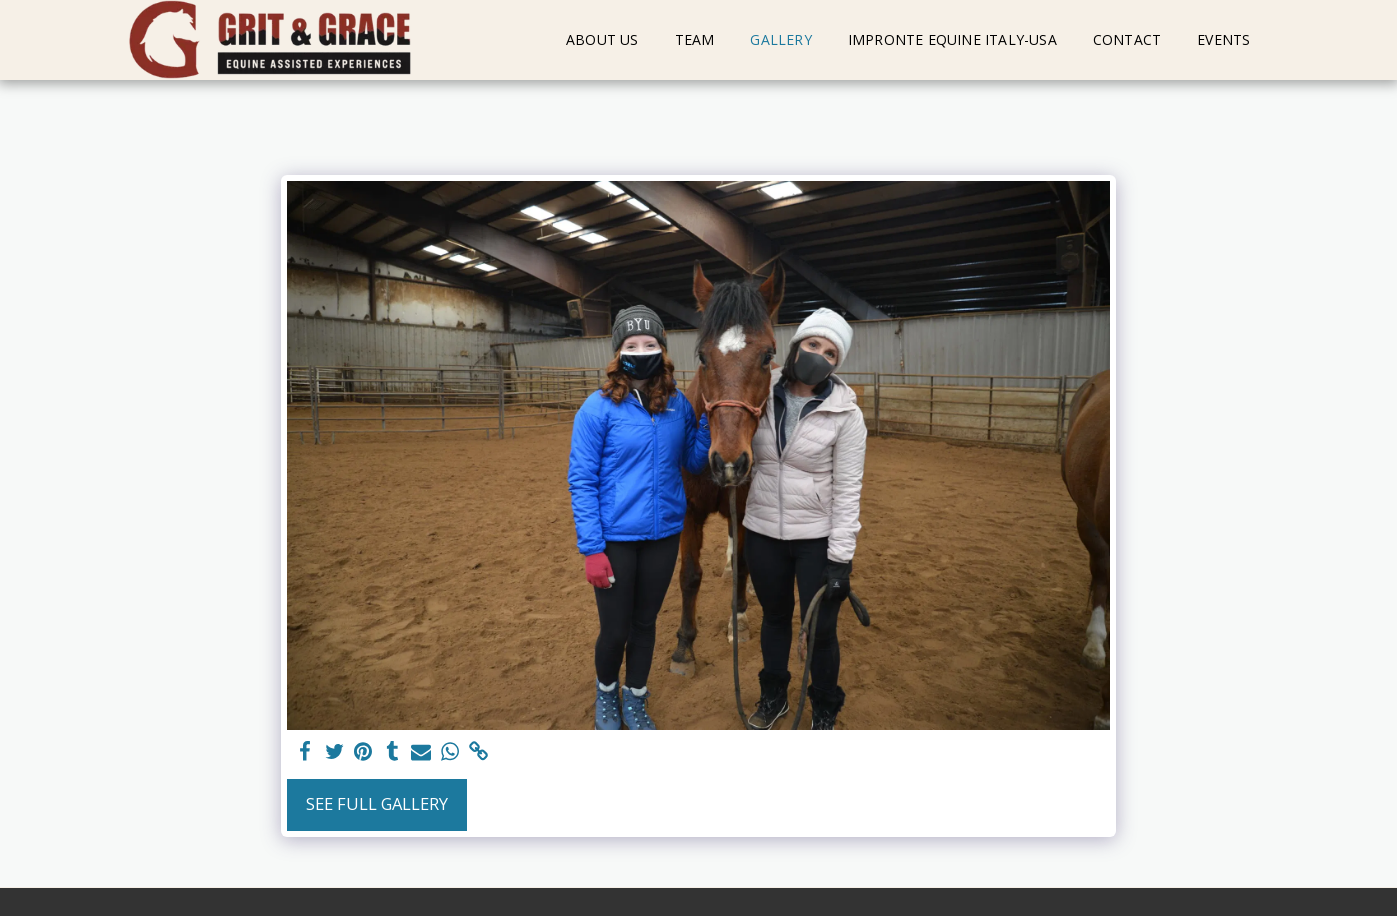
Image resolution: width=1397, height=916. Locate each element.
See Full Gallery (377, 803)
